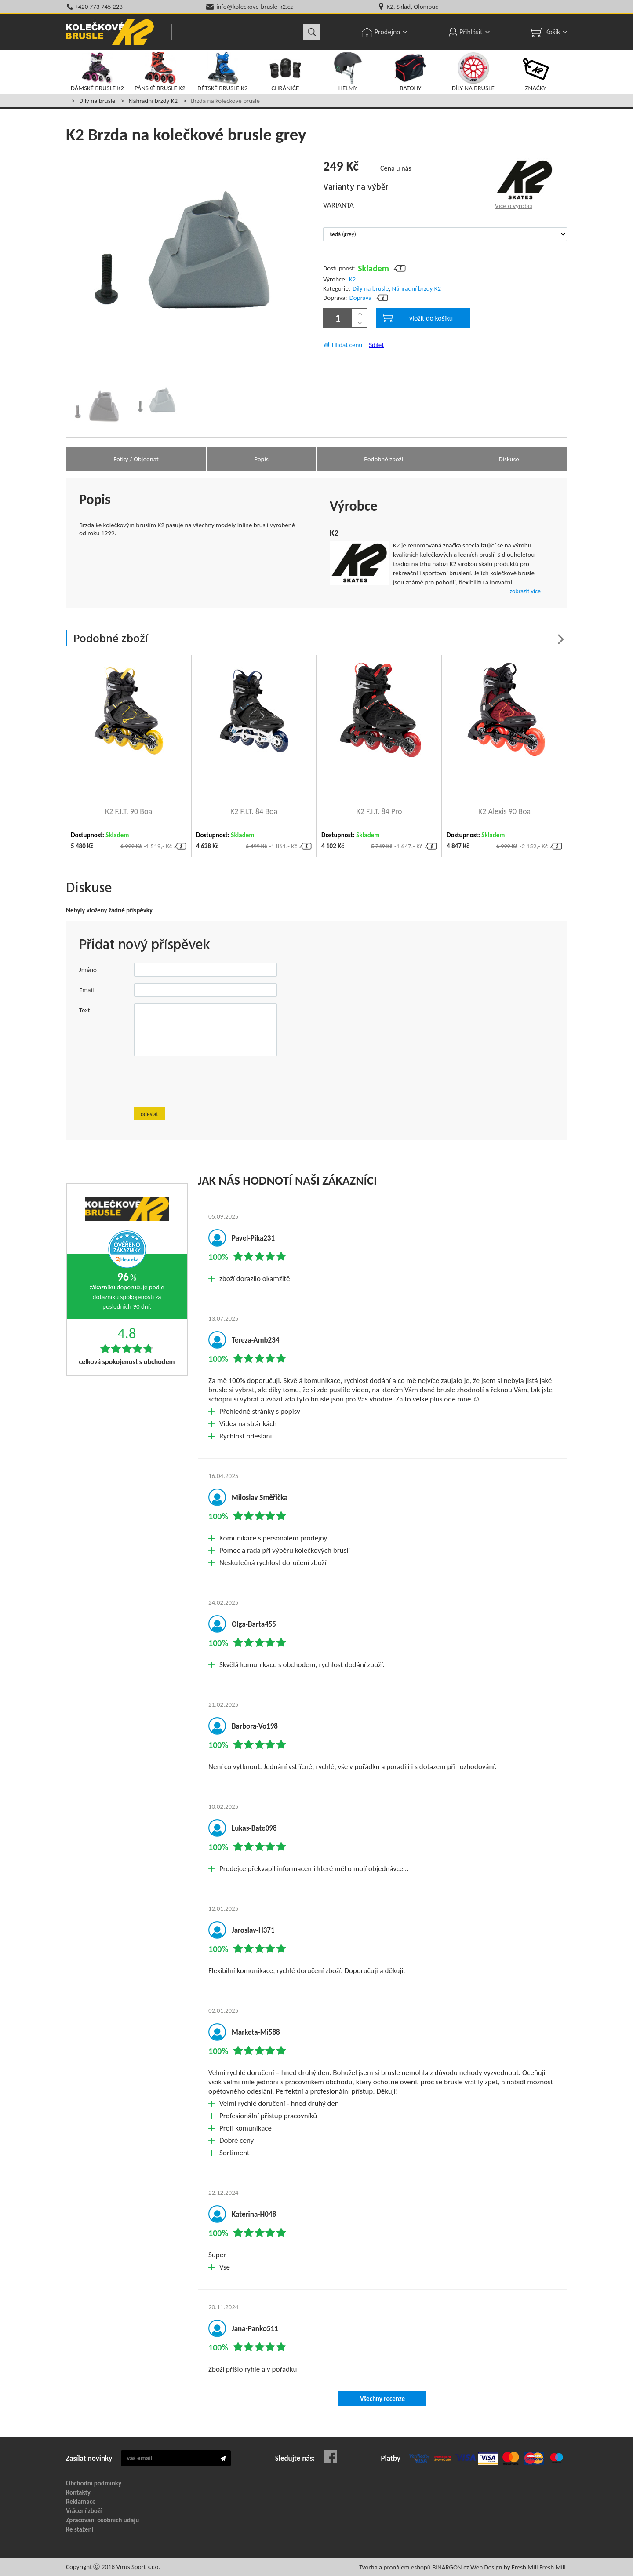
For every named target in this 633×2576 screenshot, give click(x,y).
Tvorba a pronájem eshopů (395, 2567)
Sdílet (376, 345)
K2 (352, 279)
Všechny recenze (382, 2399)
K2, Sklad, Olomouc (412, 7)
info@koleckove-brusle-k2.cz (254, 7)
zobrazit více (525, 591)
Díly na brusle (97, 101)
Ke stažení (79, 2529)
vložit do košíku (418, 317)
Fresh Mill (552, 2567)
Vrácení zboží (84, 2511)
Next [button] (561, 639)
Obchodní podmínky (93, 2483)
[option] (96, 402)
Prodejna (387, 32)
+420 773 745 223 (99, 7)
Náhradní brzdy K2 (153, 101)
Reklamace (81, 2502)
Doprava (360, 298)
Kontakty (78, 2492)
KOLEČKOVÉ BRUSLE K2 (110, 32)
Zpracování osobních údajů (102, 2520)
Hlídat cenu (347, 345)
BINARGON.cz (450, 2567)
